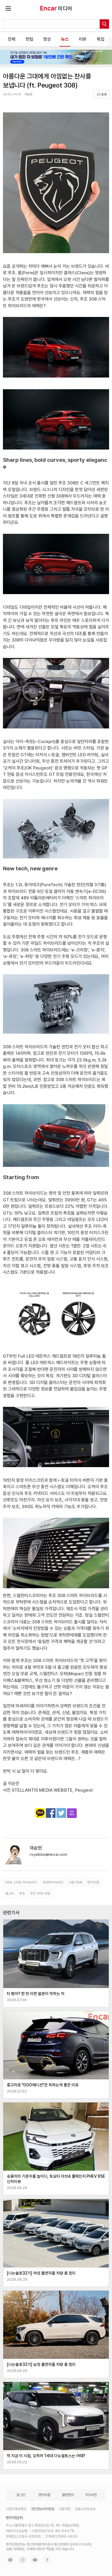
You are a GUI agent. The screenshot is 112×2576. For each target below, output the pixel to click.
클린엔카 (68, 2495)
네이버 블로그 (10, 2560)
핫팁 (29, 39)
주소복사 (72, 1813)
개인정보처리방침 (42, 2509)
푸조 (22, 1893)
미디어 (65, 8)
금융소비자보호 (85, 2509)
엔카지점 (44, 2495)
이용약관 (65, 2509)
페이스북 (47, 2560)
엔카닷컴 (93, 1882)
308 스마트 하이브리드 (21, 1882)
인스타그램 (22, 2560)
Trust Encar (48, 8)
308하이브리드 (53, 1882)
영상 (47, 39)
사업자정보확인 (16, 2509)
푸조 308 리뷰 (40, 1893)
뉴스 (65, 39)
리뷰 (82, 39)
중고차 (9, 1893)
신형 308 (75, 1882)
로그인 (20, 2495)
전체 (11, 39)
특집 (100, 39)
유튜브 (35, 2560)
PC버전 (91, 2495)
